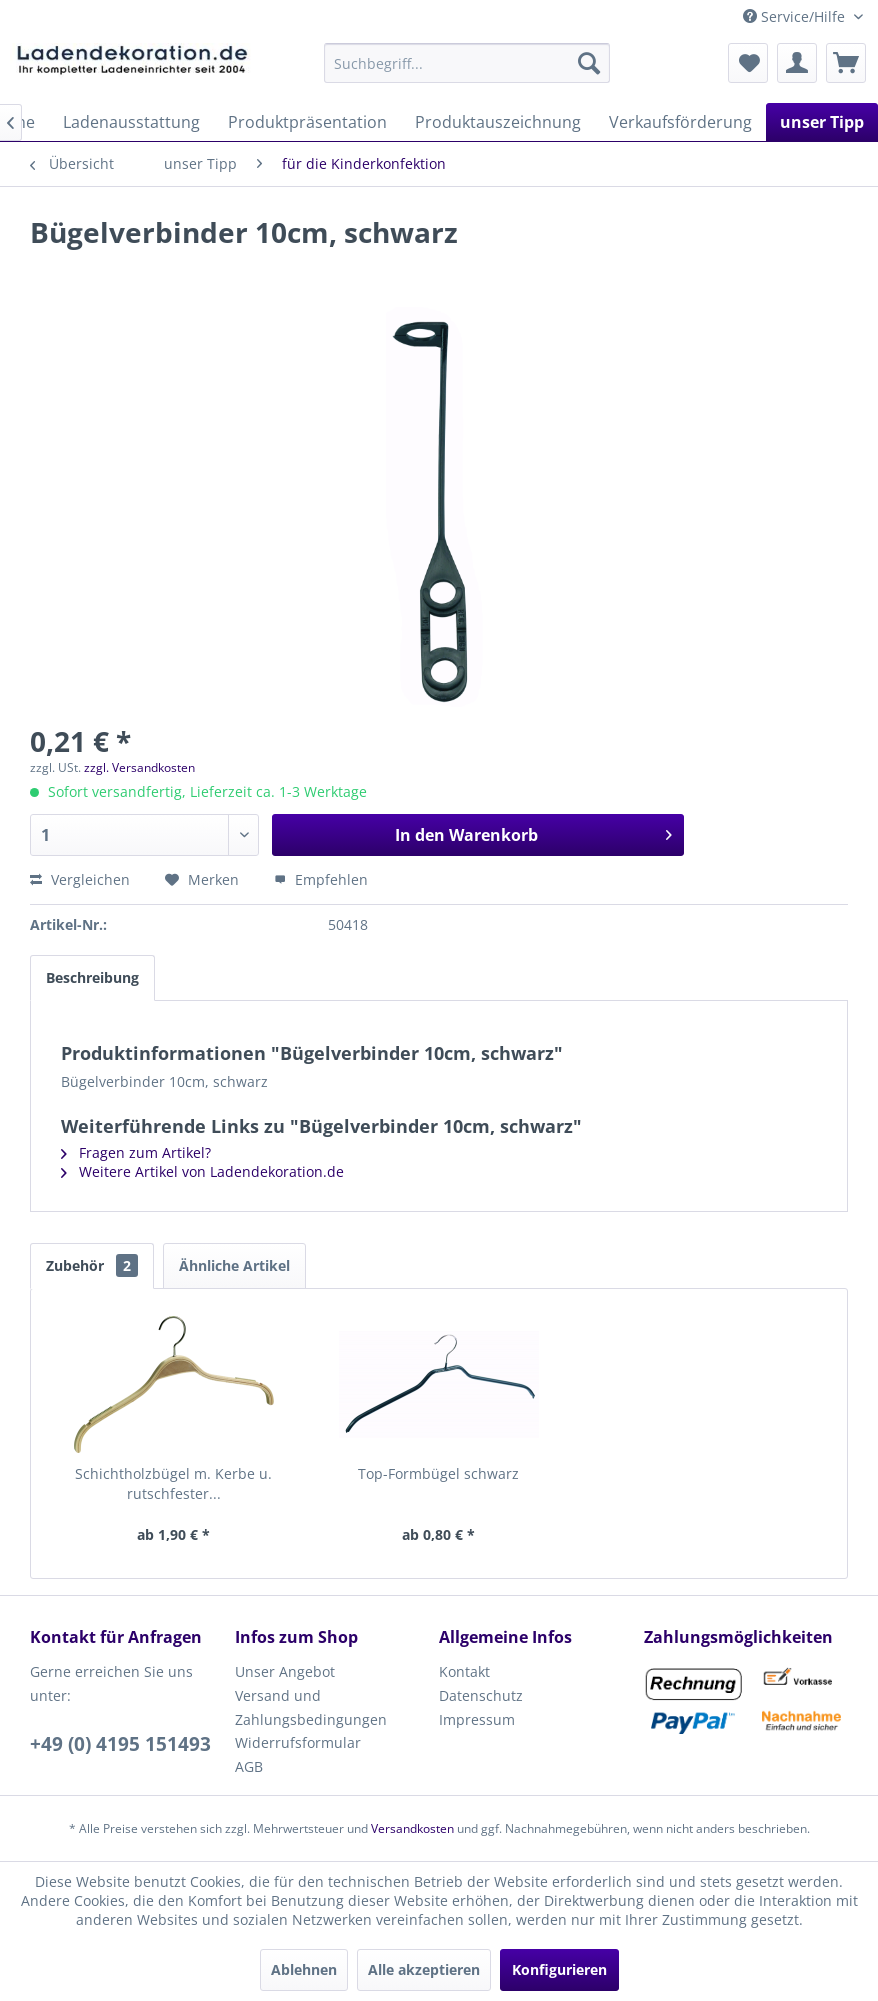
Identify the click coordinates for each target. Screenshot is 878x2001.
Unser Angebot (285, 1671)
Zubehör (92, 1265)
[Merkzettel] (748, 63)
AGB (249, 1766)
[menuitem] (466, 63)
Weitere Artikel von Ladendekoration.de (202, 1171)
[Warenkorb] (846, 63)
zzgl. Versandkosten (139, 767)
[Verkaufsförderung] (680, 122)
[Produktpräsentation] (307, 122)
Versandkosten (412, 1828)
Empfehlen (321, 879)
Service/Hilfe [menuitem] (796, 16)
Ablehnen (304, 1969)
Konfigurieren (559, 1969)
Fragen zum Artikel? (136, 1152)
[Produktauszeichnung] (498, 122)
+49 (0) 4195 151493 (120, 1744)
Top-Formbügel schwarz (438, 1473)
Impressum (477, 1719)
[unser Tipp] (822, 122)
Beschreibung (92, 977)
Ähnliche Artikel (234, 1265)
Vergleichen (80, 879)
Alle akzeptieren (424, 1969)
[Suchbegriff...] (466, 63)
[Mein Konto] (797, 63)
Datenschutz (481, 1695)
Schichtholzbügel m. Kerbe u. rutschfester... (173, 1483)
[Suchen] (589, 63)
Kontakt (464, 1671)
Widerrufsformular (298, 1742)
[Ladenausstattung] (131, 122)
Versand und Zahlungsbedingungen (311, 1707)
